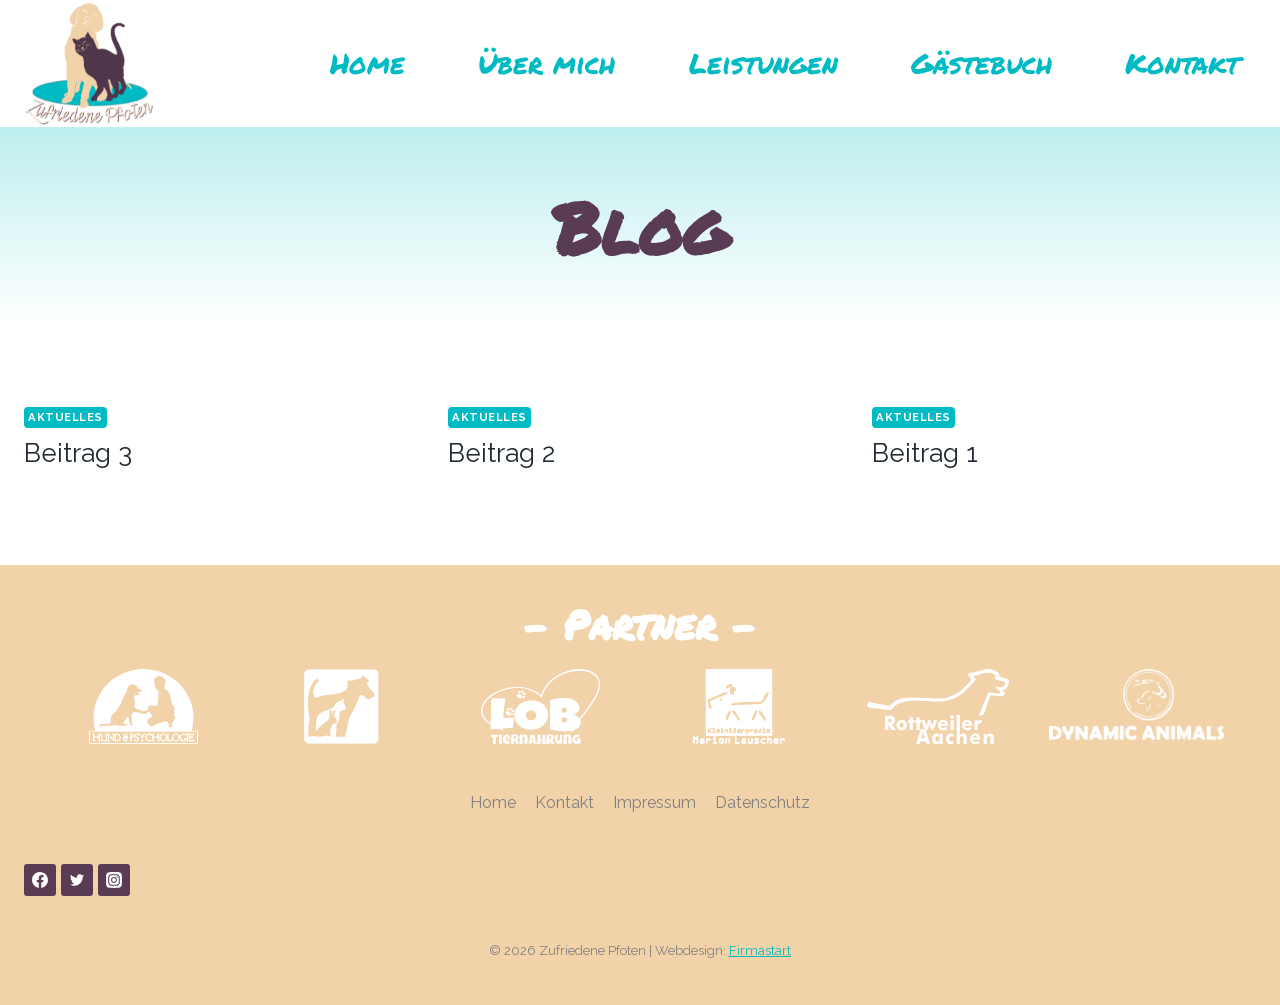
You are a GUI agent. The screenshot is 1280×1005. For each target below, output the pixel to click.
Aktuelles (65, 417)
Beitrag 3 (78, 453)
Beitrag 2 (501, 453)
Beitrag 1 (925, 453)
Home (367, 63)
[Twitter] (77, 880)
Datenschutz (762, 802)
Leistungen (763, 63)
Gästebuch (981, 63)
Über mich (546, 63)
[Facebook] (40, 880)
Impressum (654, 802)
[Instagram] (114, 880)
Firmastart (760, 950)
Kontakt (1182, 63)
